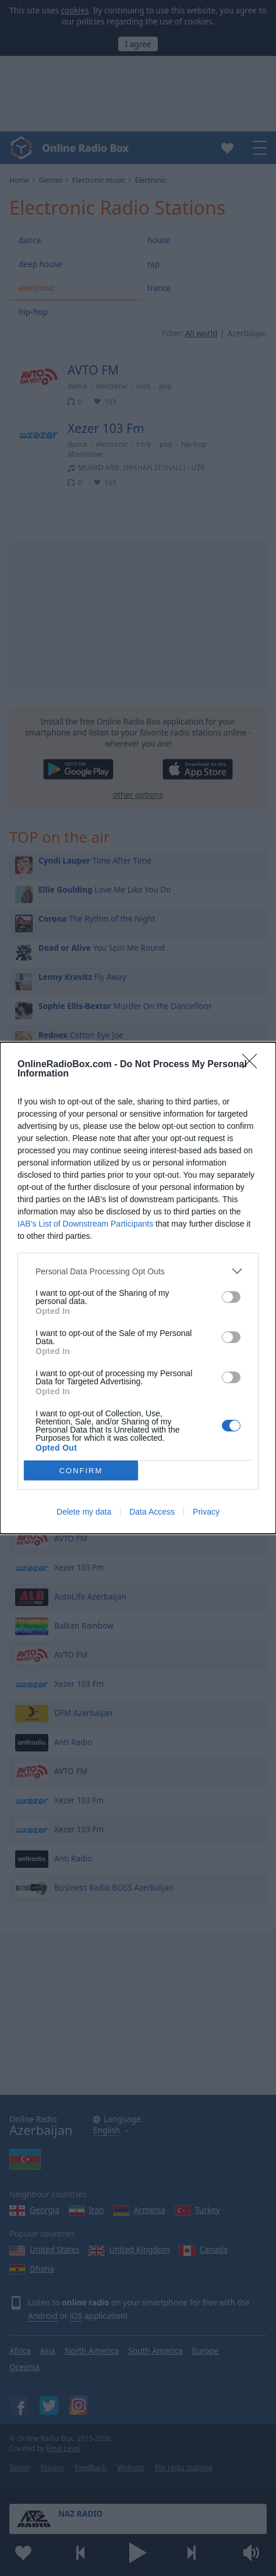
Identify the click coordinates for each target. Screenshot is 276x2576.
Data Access (152, 1511)
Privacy (206, 1511)
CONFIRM (81, 1470)
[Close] (253, 1065)
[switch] (231, 1297)
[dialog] (138, 1288)
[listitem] (138, 1271)
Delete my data (83, 1511)
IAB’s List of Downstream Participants (85, 1223)
